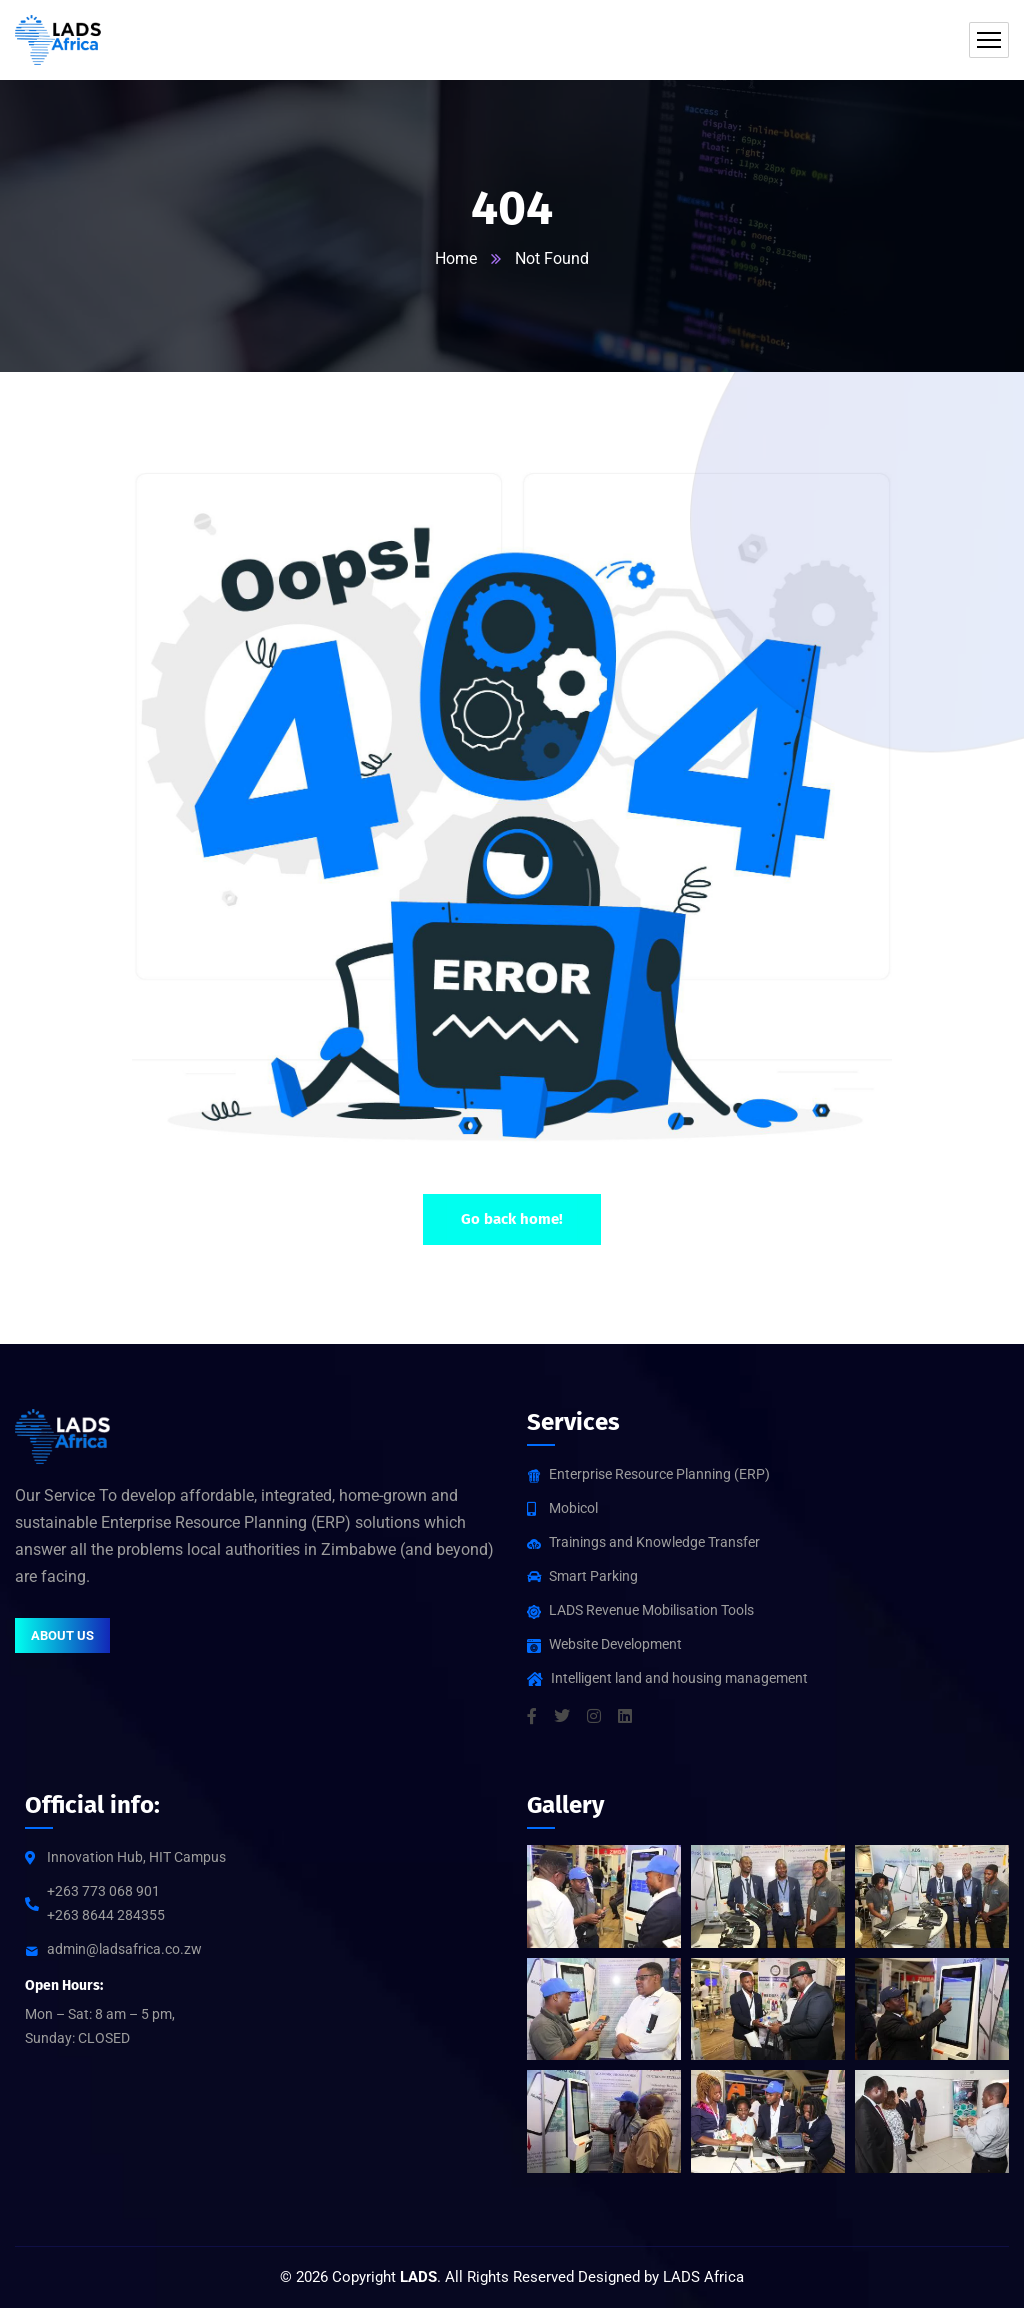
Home (456, 258)
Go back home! (512, 1219)
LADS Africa (703, 2277)
